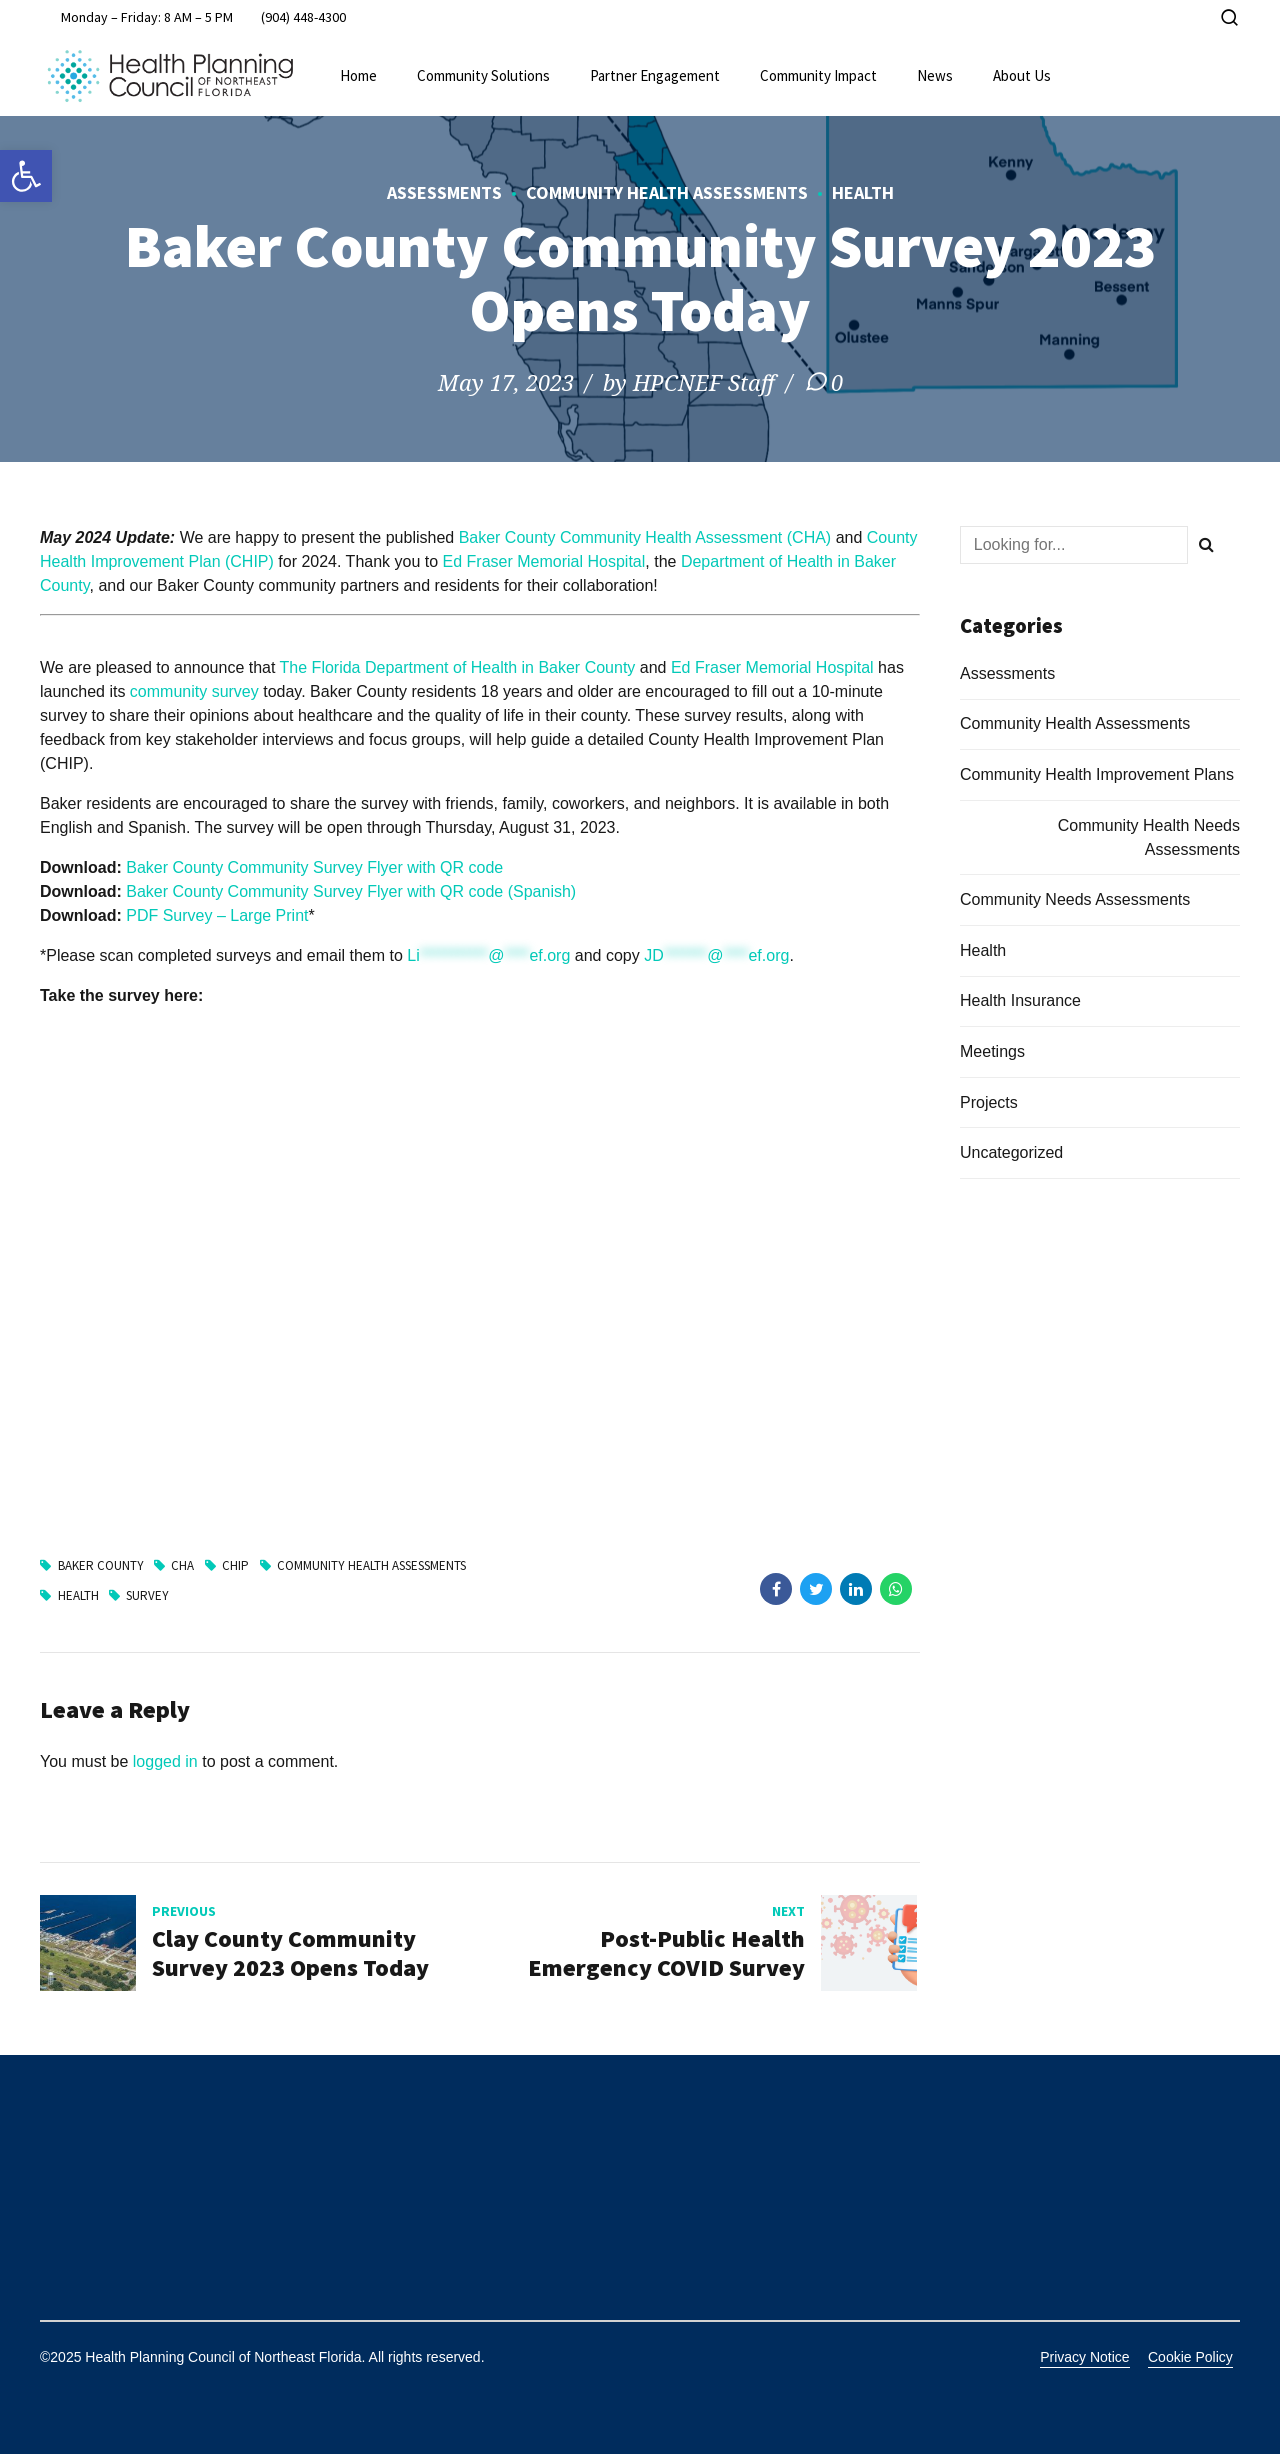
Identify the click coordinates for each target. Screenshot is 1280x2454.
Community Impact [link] (818, 75)
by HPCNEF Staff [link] (689, 382)
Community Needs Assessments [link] (1075, 899)
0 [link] (837, 382)
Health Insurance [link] (1020, 1000)
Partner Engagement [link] (655, 75)
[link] (26, 176)
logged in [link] (165, 1761)
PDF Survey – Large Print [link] (217, 915)
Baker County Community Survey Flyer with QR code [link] (314, 867)
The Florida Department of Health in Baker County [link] (458, 667)
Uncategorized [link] (1011, 1152)
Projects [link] (989, 1102)
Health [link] (863, 192)
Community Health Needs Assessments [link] (1149, 837)
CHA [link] (182, 1565)
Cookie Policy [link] (1190, 2357)
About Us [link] (1022, 75)
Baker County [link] (101, 1565)
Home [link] (358, 75)
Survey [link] (147, 1595)
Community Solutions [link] (483, 75)
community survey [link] (194, 691)
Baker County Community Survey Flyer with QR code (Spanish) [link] (351, 891)
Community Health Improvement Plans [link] (1097, 774)
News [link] (935, 75)
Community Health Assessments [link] (667, 192)
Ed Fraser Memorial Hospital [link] (544, 561)
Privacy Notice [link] (1084, 2357)
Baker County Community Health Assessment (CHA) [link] (645, 537)
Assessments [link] (444, 192)
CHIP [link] (235, 1565)
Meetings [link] (992, 1051)
